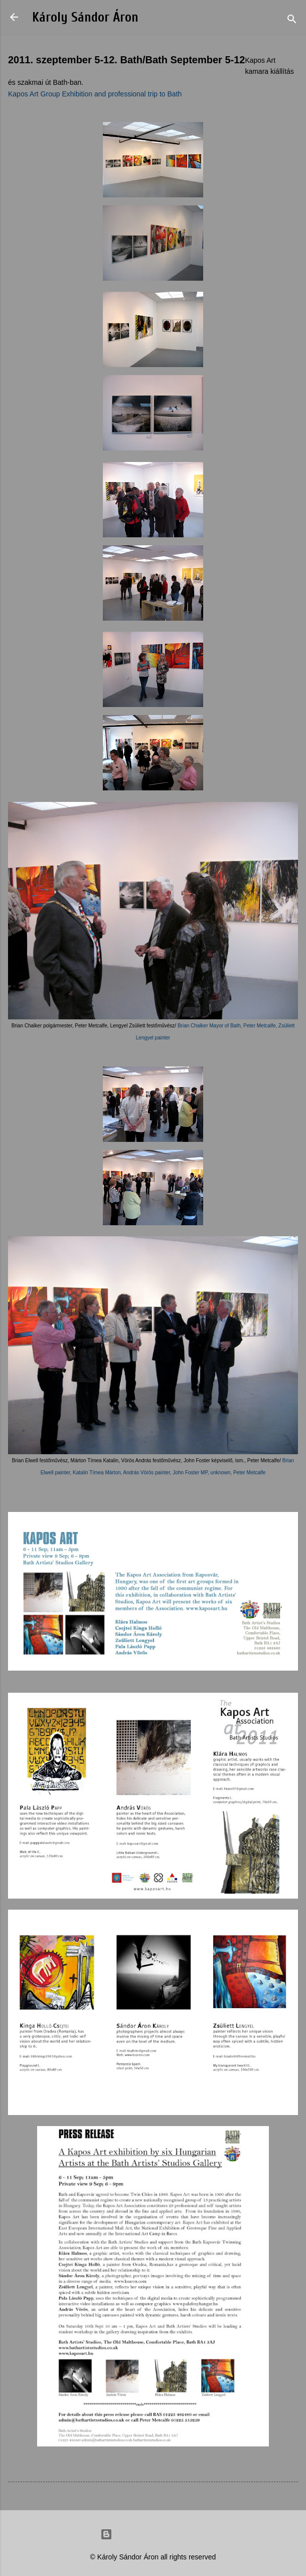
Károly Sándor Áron (85, 17)
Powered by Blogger (153, 2534)
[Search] (292, 20)
